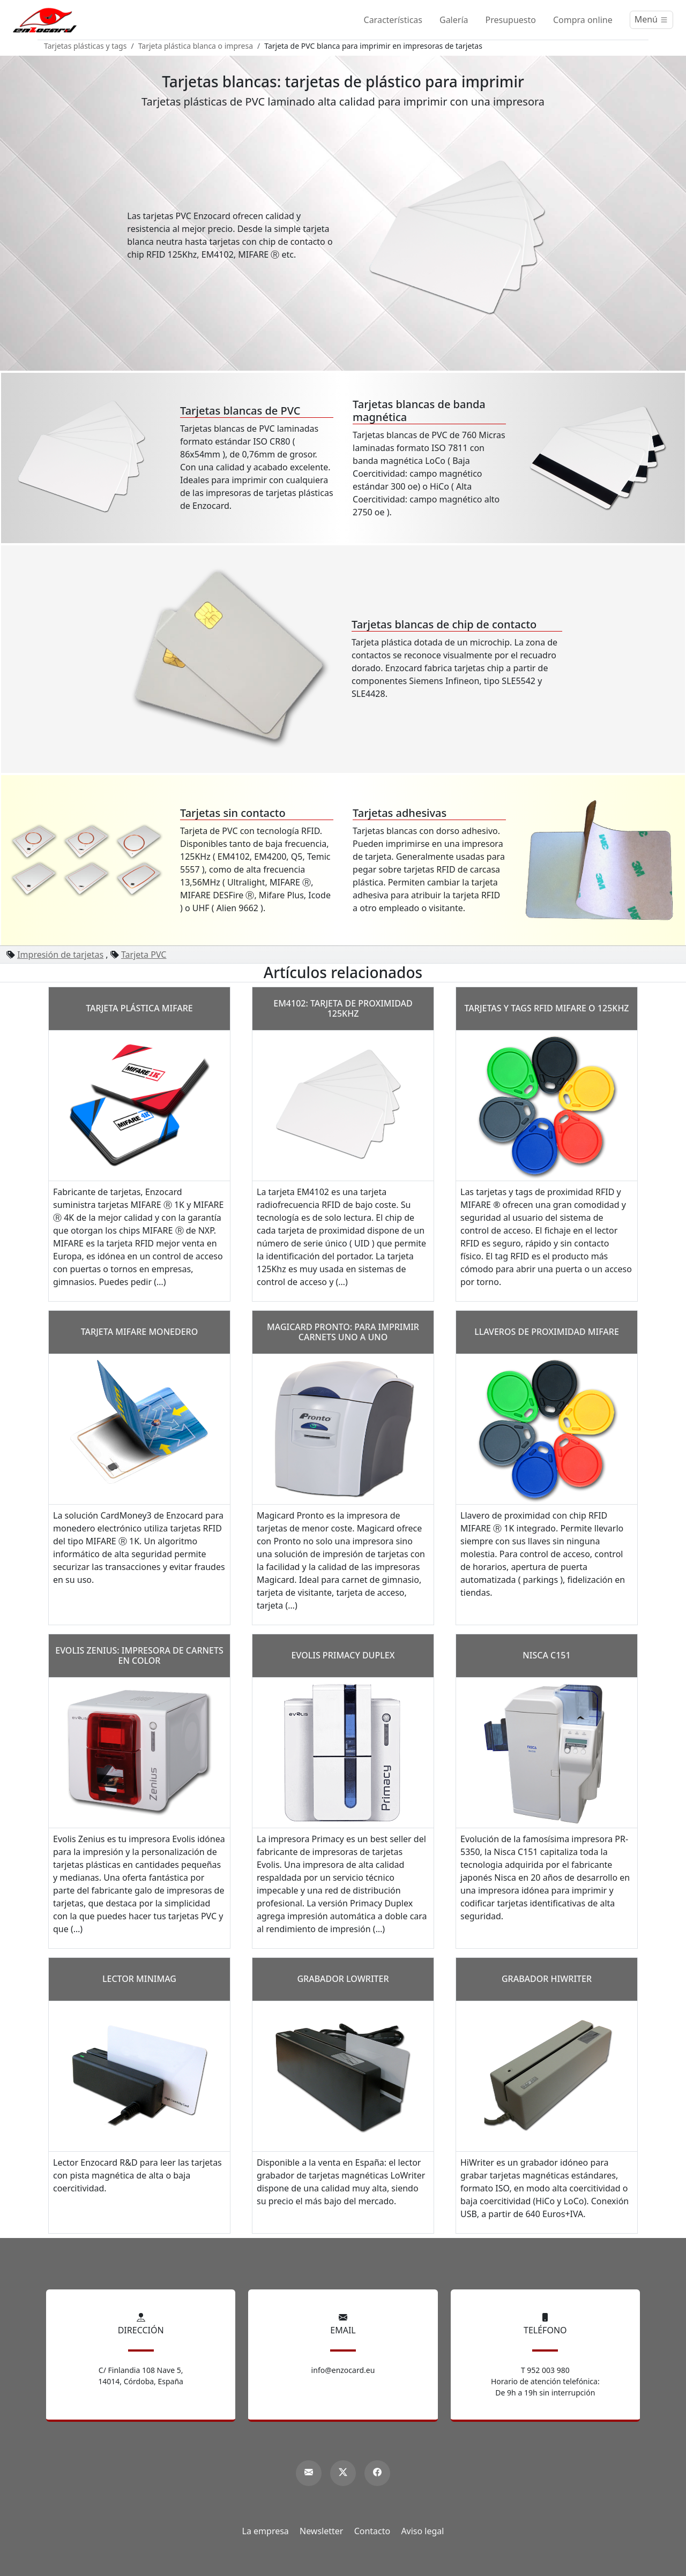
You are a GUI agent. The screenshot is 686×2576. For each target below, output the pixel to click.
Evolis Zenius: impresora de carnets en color (139, 1655)
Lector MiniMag (139, 1979)
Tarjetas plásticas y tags (85, 46)
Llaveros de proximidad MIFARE (546, 1332)
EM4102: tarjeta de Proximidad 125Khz (342, 1008)
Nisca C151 (546, 1655)
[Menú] (651, 20)
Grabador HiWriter (547, 1979)
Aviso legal (422, 2531)
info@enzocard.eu (343, 2370)
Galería (453, 20)
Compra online (583, 20)
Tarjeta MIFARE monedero (139, 1332)
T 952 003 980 (545, 2370)
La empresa (265, 2531)
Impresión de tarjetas (60, 954)
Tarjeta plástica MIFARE (139, 1008)
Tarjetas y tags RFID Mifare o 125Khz (546, 1008)
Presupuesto (511, 20)
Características (393, 20)
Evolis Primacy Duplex (343, 1655)
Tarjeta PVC (144, 954)
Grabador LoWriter (343, 1979)
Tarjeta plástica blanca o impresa (195, 46)
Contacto (372, 2531)
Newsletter (321, 2531)
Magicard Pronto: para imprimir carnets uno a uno (343, 1332)
